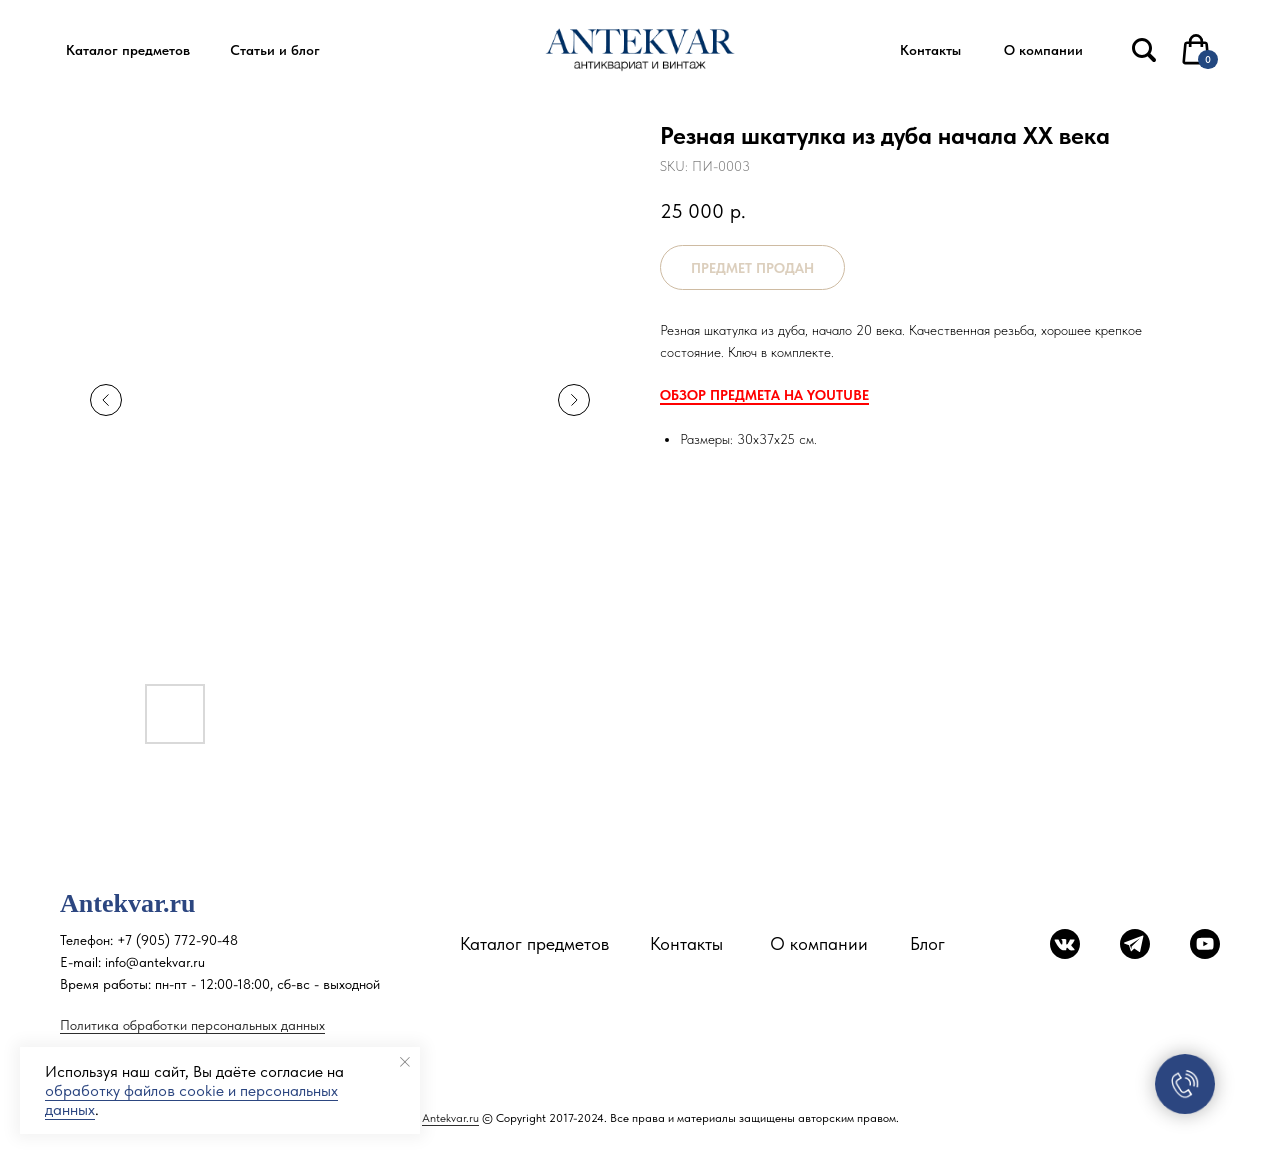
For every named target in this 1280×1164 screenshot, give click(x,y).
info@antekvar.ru (155, 962)
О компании (819, 943)
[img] (1144, 50)
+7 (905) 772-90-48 (177, 940)
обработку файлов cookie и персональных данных (191, 1100)
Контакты (686, 943)
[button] (127, 50)
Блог (927, 943)
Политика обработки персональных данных (192, 1025)
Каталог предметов (534, 943)
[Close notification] (405, 1062)
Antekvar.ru (450, 1118)
